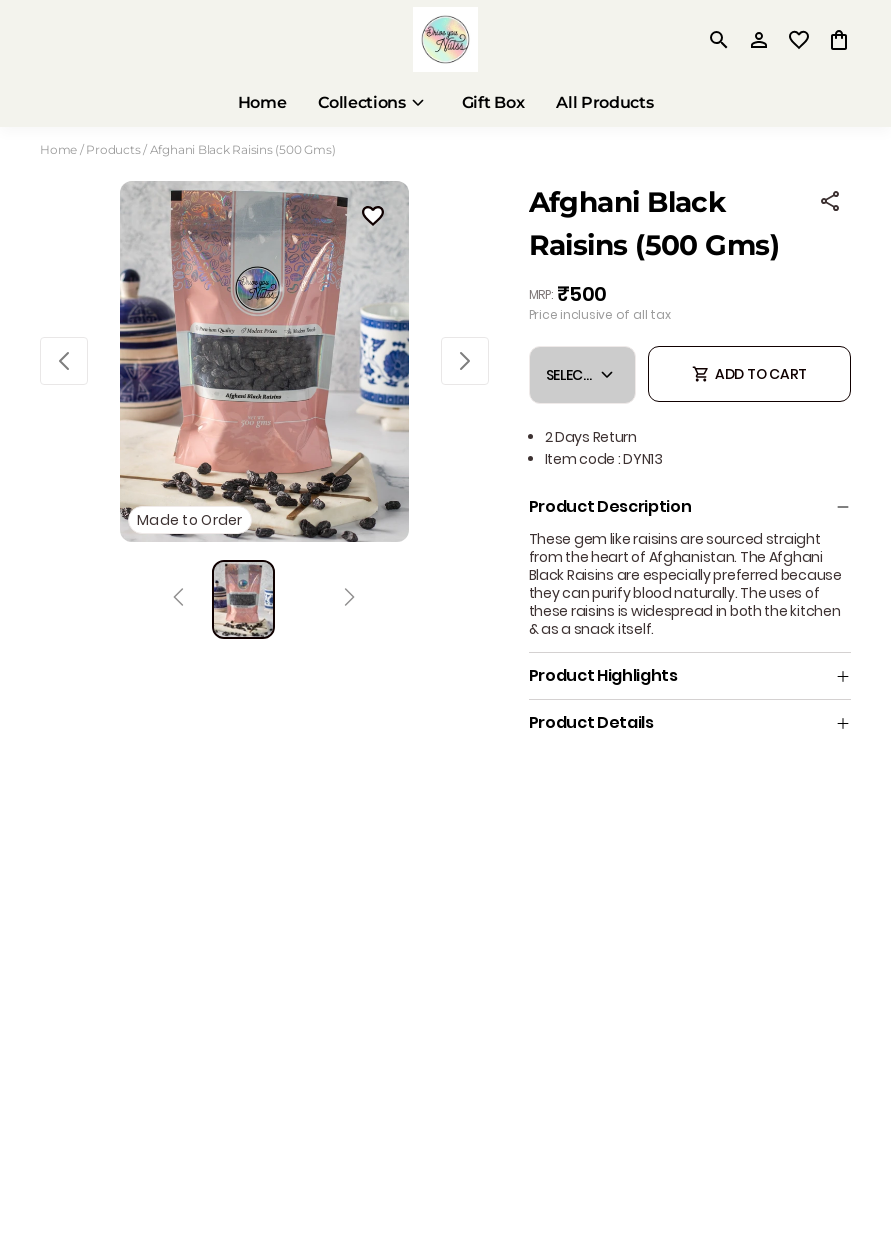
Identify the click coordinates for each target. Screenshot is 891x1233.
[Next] (349, 600)
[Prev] (178, 600)
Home (58, 149)
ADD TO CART (749, 374)
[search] (719, 40)
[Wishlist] (373, 219)
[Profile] (759, 40)
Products (113, 149)
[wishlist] (799, 40)
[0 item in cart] (839, 40)
